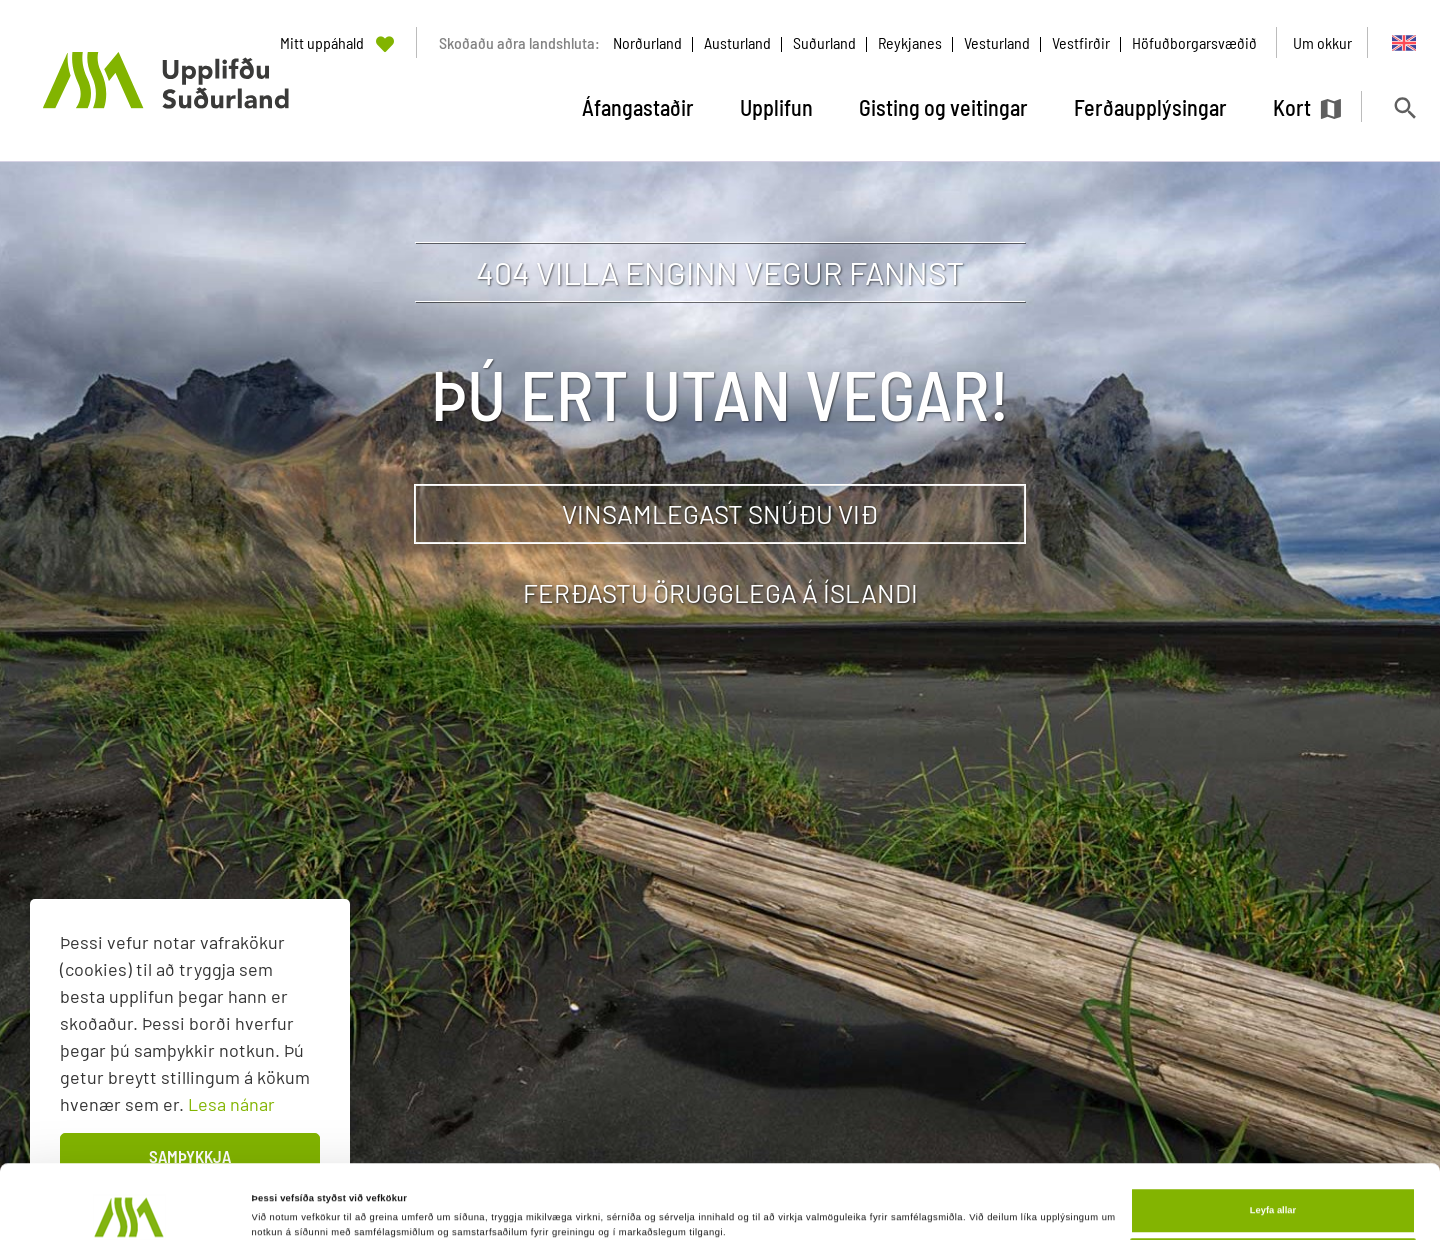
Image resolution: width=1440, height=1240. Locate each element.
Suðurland (824, 42)
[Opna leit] (1404, 107)
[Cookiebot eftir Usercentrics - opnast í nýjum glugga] (129, 1206)
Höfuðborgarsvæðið (1194, 42)
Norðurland (647, 42)
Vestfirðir (1081, 42)
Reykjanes (910, 42)
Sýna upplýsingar (292, 1198)
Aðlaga (1273, 1193)
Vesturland (997, 42)
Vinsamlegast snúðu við (720, 513)
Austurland (737, 42)
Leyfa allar (1273, 1141)
